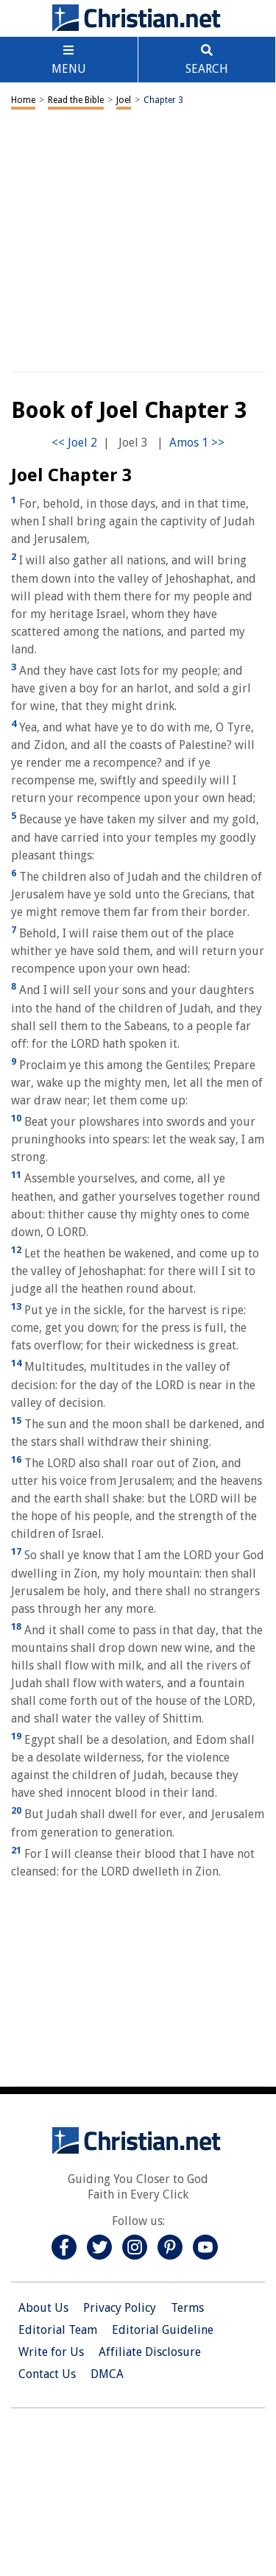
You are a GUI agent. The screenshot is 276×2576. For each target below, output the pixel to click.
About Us (43, 2308)
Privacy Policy (119, 2308)
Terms (187, 2308)
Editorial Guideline (162, 2330)
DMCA (107, 2374)
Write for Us (51, 2352)
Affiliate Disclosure (150, 2352)
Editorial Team (57, 2330)
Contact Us (47, 2374)
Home (23, 100)
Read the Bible (76, 100)
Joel (123, 100)
